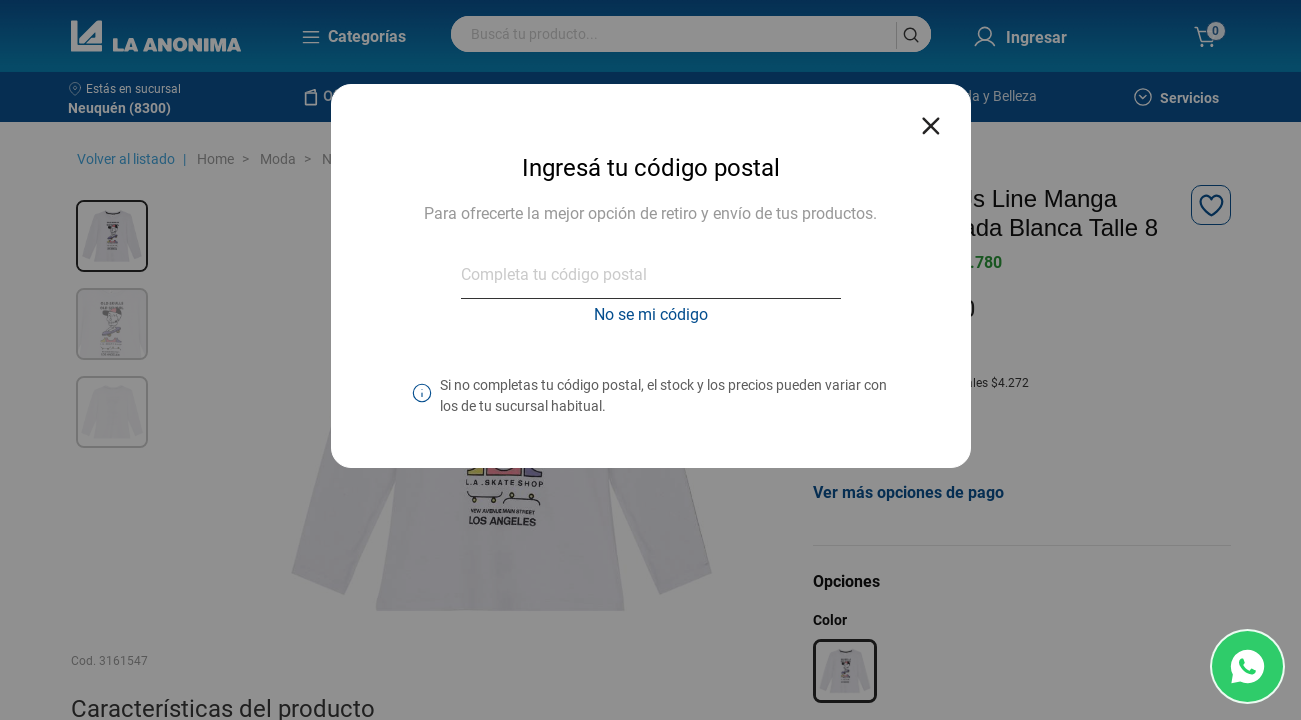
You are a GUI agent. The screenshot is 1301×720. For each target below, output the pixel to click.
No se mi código (651, 314)
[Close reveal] (931, 120)
